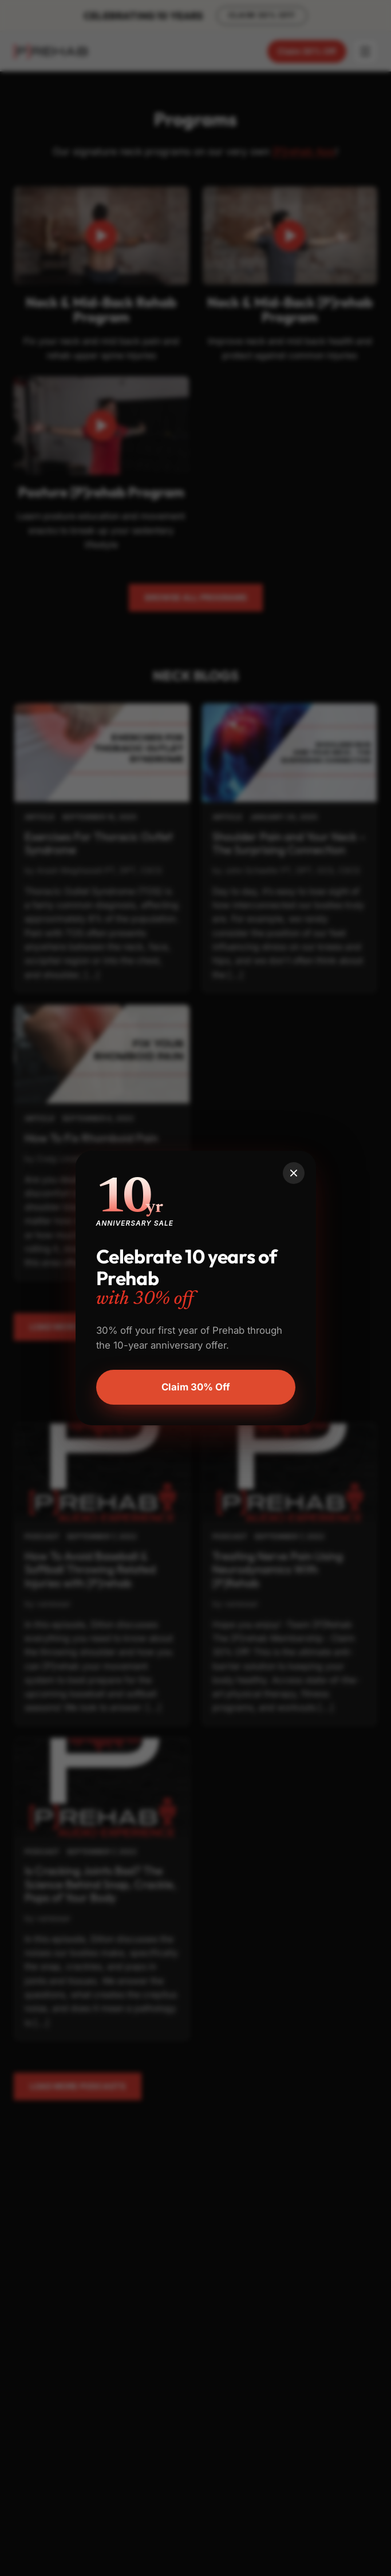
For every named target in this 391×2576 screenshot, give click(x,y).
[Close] (294, 1173)
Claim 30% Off (195, 1387)
